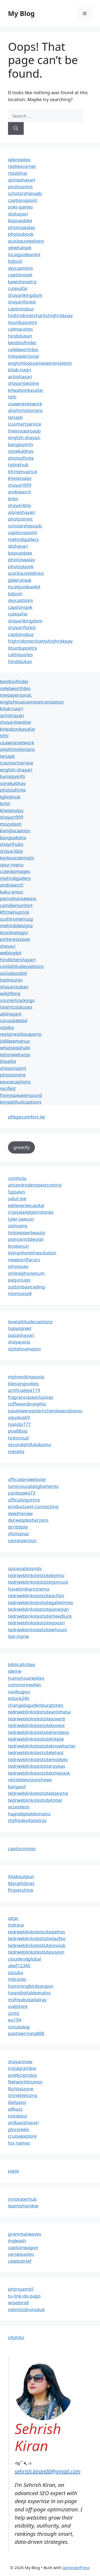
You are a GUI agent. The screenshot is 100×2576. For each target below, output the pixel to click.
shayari (7, 946)
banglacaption (15, 830)
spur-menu (11, 865)
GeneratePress (76, 2567)
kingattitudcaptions (20, 1102)
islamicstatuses (16, 1007)
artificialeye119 (24, 1390)
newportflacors (24, 1259)
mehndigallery (23, 539)
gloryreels (18, 2129)
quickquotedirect (26, 241)
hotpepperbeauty (26, 1232)
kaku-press (11, 892)
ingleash (17, 2240)
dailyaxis (17, 2102)
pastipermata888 (26, 2033)
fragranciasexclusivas (30, 1397)
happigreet (19, 1328)
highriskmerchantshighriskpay (40, 315)
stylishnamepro (24, 1349)
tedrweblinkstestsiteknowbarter (42, 1746)
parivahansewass (18, 898)
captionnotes (22, 1848)
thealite (8, 1061)
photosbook (21, 234)
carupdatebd (13, 1020)
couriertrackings (17, 1000)
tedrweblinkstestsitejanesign (38, 1609)
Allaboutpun (21, 1876)
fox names (19, 2143)
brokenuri (18, 1246)
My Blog (21, 13)
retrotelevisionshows (30, 1779)
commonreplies (24, 1685)
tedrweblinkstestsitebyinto (36, 1575)
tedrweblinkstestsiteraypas (36, 1766)
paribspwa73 (21, 1493)
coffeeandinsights (27, 1404)
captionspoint (22, 200)
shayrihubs (11, 844)
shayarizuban (14, 987)
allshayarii (11, 1014)
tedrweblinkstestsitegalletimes (40, 1602)
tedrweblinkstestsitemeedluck (40, 1616)
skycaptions (20, 268)
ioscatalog (19, 2027)
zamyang (17, 1225)
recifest (8, 1088)
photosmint (20, 187)
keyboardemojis (17, 858)
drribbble (18, 1527)
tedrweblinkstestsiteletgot (35, 1752)
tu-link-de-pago (24, 2296)
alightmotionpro (25, 410)
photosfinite (21, 458)
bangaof (17, 1786)
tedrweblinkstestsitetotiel (35, 1800)
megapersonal (23, 356)
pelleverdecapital (26, 1205)
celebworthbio (23, 349)
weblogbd (10, 953)
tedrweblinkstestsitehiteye (36, 1739)
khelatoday (19, 478)
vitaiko (7, 1027)
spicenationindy (25, 1568)
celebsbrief (19, 2261)
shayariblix (19, 505)
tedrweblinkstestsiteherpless (38, 1732)
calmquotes (20, 329)
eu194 (14, 2020)
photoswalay (21, 227)
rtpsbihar (18, 173)
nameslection (22, 1540)
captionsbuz (21, 309)
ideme (14, 1671)
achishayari (20, 376)
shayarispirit (13, 1068)
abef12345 (19, 1965)
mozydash (11, 824)
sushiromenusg (16, 919)
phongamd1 (21, 2289)
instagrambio (22, 2068)
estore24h (18, 1698)
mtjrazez (17, 1979)
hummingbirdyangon (30, 1986)
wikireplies (19, 159)
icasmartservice (24, 424)
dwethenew (20, 1513)
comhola (17, 1178)
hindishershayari (17, 959)
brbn (13, 499)
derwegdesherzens (28, 1520)
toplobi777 (19, 1424)
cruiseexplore (22, 2136)
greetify (21, 1147)
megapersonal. (16, 695)
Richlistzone (20, 2089)
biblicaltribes (21, 1664)
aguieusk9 (19, 1417)
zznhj (13, 2013)
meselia (16, 1451)
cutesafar (18, 288)
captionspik (20, 275)
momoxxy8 (19, 1293)
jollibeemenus (15, 1041)
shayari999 (19, 485)
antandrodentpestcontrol (35, 1185)
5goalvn (16, 1192)
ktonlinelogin (14, 932)
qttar (13, 1918)
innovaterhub (22, 2199)
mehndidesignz (16, 925)
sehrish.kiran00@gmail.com (48, 2471)
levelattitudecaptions (30, 1321)
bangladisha (13, 837)
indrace (16, 1925)
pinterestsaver (15, 939)
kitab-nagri (19, 370)
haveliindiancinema (28, 1589)
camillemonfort (16, 905)
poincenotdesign (26, 1239)
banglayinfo (20, 444)
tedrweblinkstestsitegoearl (36, 1623)
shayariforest (22, 302)
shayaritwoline (23, 383)
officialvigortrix (24, 1500)
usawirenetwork (25, 404)
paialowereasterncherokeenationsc (45, 1411)
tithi (12, 397)
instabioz (17, 2116)
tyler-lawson (21, 1219)
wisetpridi (18, 2302)
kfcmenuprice (22, 471)
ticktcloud (18, 1438)
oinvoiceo (18, 1266)
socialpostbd (13, 973)
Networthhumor (25, 2082)
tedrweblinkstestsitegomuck (38, 1582)
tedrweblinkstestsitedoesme (38, 1793)
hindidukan (20, 336)
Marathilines (21, 1883)
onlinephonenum (26, 1273)
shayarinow (20, 2061)
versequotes (21, 2254)
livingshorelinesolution (32, 1253)
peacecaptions (15, 1082)
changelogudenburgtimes (35, 1705)
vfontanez (18, 1533)
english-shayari (24, 437)
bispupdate (20, 220)
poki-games (20, 207)
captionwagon (23, 2247)
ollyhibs (16, 2337)
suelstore (17, 2006)
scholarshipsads (25, 193)
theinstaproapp (24, 431)
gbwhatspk (19, 247)
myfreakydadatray (27, 1820)
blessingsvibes (23, 1383)
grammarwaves (24, 2234)
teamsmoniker (23, 2206)
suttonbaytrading (26, 1287)
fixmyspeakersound (21, 1095)
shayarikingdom (25, 295)
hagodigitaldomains (29, 1814)
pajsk (13, 2171)
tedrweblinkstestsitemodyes (38, 1759)
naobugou (19, 1691)
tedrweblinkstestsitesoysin (36, 1952)
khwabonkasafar (25, 390)
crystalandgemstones (31, 1212)
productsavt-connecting (33, 1506)
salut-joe (17, 1198)
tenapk (15, 417)
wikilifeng (10, 993)
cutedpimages (15, 871)
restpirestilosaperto (21, 1034)
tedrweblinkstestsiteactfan (36, 1595)
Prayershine (20, 1890)
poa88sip (17, 1431)
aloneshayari (21, 180)
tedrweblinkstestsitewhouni (37, 1629)
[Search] (16, 128)
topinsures (11, 980)
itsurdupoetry (22, 322)
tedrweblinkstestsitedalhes (36, 1932)
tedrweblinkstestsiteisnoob (36, 1945)
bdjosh (15, 261)
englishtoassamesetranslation (40, 363)
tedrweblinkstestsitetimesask (39, 1773)
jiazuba (15, 1972)
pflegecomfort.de (26, 1117)
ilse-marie (18, 1636)
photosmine (13, 1075)
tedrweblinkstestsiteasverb (36, 1719)
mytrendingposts (26, 1377)
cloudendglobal (24, 1959)
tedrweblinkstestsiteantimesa (39, 1712)
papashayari (21, 1335)
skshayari (18, 214)
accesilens (19, 1807)
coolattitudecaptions (22, 966)
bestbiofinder (22, 342)
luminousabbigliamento (33, 1486)
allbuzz (15, 2109)
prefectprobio (22, 2075)
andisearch (19, 492)
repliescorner (22, 166)
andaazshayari (23, 2122)
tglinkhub (18, 464)
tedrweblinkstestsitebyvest (36, 1725)
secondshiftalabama (29, 1444)
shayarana (19, 1342)
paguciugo (19, 1280)
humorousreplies (26, 1678)
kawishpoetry (22, 281)
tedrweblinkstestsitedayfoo (37, 1938)
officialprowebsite (27, 1479)
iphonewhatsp (15, 1054)
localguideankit (24, 254)
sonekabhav (21, 451)
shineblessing (22, 2095)
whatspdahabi (15, 1047)
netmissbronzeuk (26, 2309)
